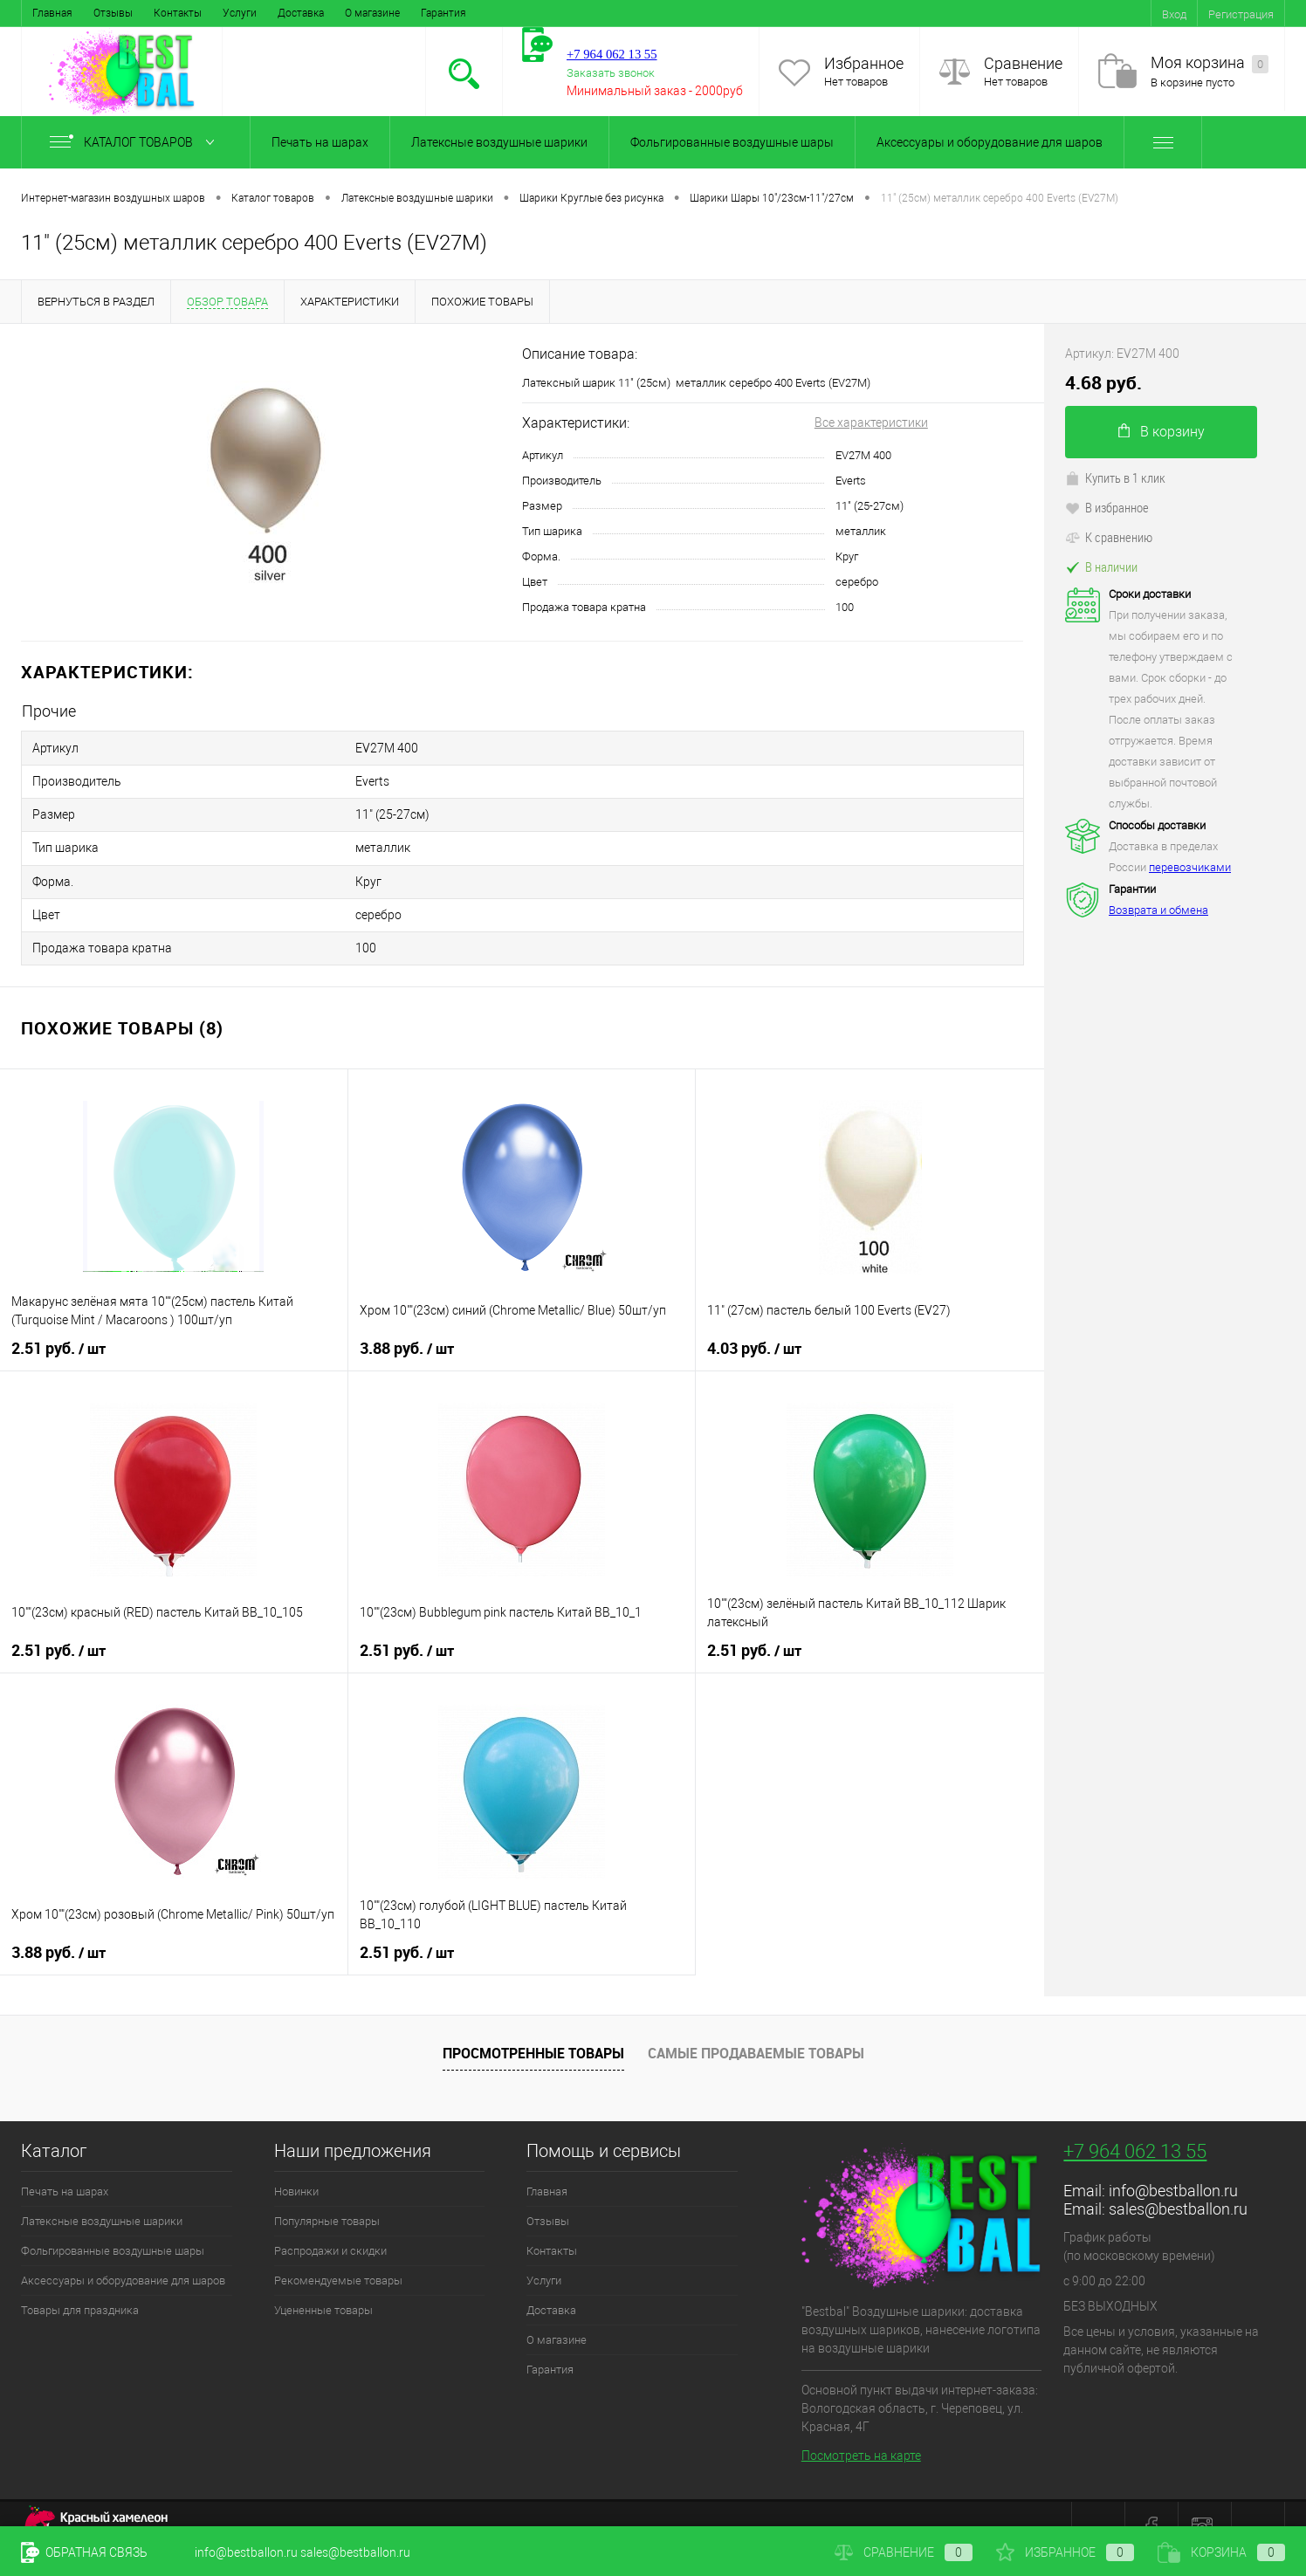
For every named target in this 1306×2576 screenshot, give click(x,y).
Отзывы (113, 13)
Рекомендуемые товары (338, 2254)
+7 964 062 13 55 (1134, 2125)
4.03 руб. (754, 1322)
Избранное (864, 63)
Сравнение (1023, 63)
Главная (52, 13)
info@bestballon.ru (1173, 2164)
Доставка (301, 13)
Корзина (1221, 2552)
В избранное (1107, 507)
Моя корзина (1209, 63)
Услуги (240, 13)
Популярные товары (327, 2195)
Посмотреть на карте (861, 2429)
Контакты (178, 13)
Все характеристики (871, 422)
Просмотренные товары (533, 2027)
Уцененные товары (323, 2284)
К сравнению (1108, 537)
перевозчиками (1190, 867)
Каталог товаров (135, 142)
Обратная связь (84, 2552)
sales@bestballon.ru (1178, 2183)
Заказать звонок (611, 72)
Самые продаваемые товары (756, 2027)
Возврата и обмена (1158, 910)
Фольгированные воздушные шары (732, 142)
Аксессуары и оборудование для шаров (989, 142)
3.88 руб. (407, 1322)
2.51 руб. (58, 1322)
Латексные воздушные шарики (499, 142)
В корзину (1161, 431)
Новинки (296, 2165)
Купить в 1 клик (1115, 477)
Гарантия (443, 13)
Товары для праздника (80, 2284)
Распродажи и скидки (330, 2224)
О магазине (372, 13)
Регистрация (1241, 14)
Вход (1174, 14)
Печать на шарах (320, 142)
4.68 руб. (1103, 383)
